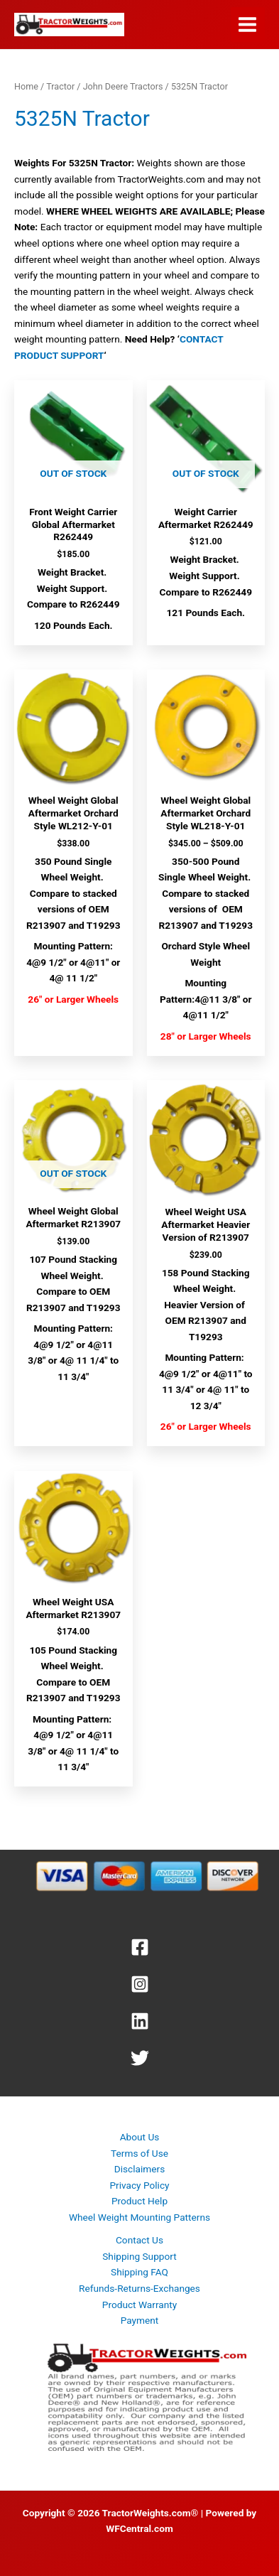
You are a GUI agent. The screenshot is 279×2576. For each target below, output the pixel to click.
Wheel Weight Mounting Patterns (139, 2217)
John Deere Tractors (123, 86)
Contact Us (139, 2240)
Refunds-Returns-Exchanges (139, 2288)
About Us (140, 2137)
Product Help (139, 2200)
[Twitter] (139, 2058)
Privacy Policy (139, 2185)
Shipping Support (139, 2256)
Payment (140, 2320)
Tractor (60, 86)
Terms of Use (139, 2153)
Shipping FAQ (139, 2272)
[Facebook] (139, 1947)
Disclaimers (139, 2168)
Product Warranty (139, 2304)
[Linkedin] (139, 2021)
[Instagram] (139, 1984)
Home (26, 86)
